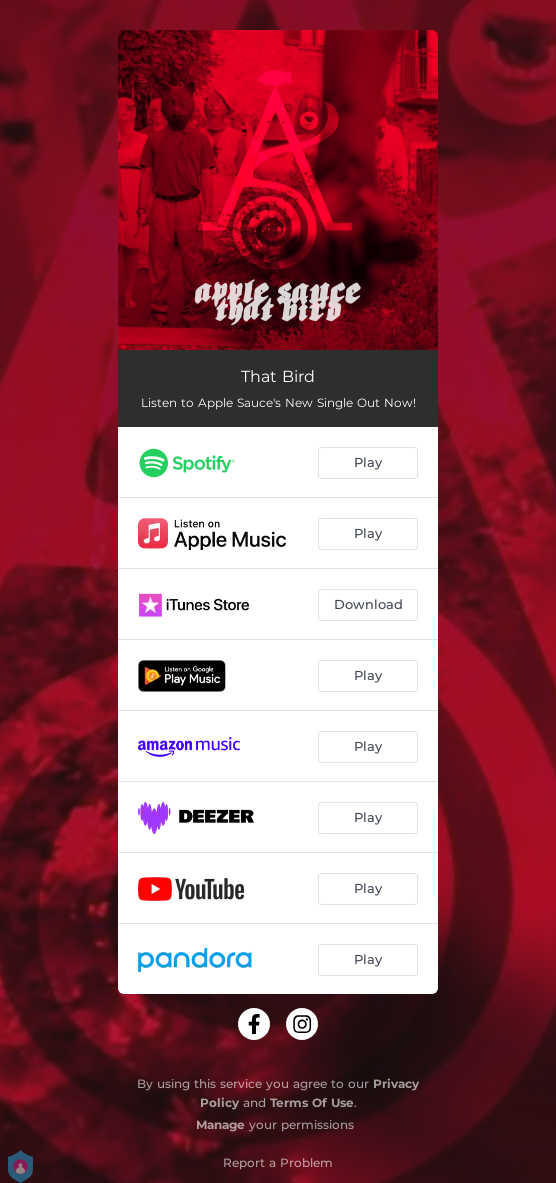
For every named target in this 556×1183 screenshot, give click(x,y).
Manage (220, 1124)
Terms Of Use (312, 1102)
